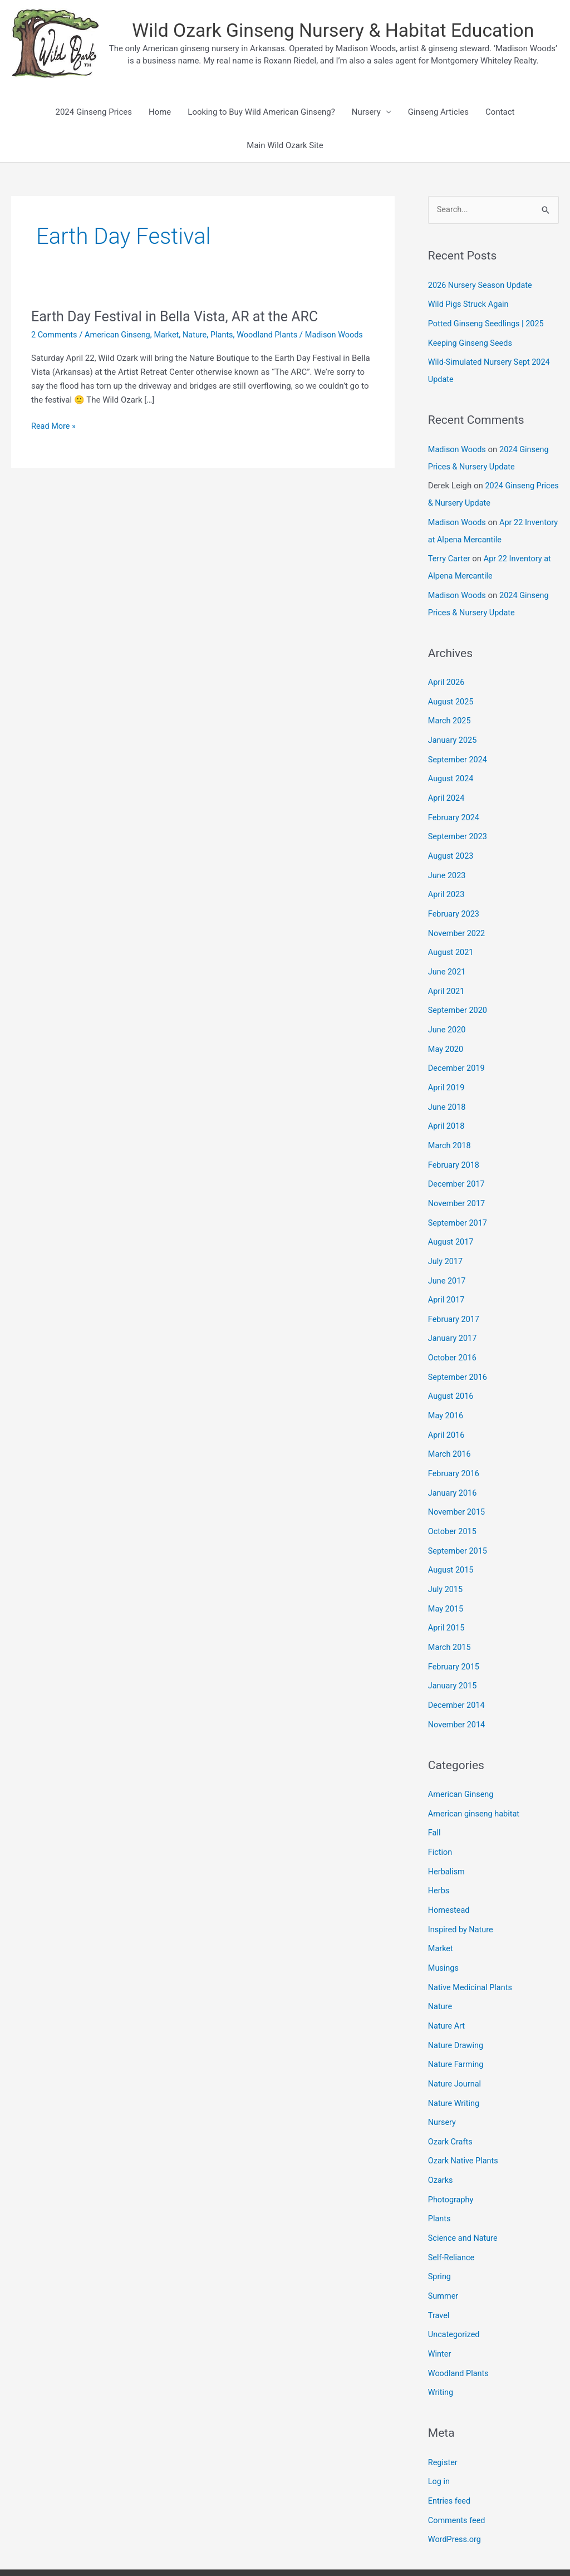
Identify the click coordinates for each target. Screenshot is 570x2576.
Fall (434, 1796)
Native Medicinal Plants (471, 1947)
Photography (451, 2153)
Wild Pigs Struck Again (470, 304)
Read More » (54, 438)
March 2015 (450, 1614)
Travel (439, 2266)
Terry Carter (450, 553)
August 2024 (451, 768)
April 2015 (447, 1595)
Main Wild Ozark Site (285, 145)
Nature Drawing (456, 2003)
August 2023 (451, 844)
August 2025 (451, 693)
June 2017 (447, 1257)
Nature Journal (455, 2041)
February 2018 (454, 1144)
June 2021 (447, 957)
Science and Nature (464, 2191)
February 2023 (454, 900)
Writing (441, 2342)
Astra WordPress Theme (434, 2545)
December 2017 (457, 1163)
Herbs (439, 1853)
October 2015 (453, 1502)
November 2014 (457, 1689)
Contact (499, 112)
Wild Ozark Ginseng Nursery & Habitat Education (333, 30)
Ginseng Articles (438, 112)
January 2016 (453, 1464)
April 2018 (447, 1107)
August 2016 (451, 1370)
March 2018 (450, 1126)
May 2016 (446, 1389)
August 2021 (451, 938)
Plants (228, 335)
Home (160, 112)
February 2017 (454, 1295)
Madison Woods (458, 447)
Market (171, 335)
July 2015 (446, 1558)
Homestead (449, 1872)
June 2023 (447, 863)
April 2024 (447, 787)
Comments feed (458, 2467)
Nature (200, 335)
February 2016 (454, 1445)
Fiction (440, 1815)
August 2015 (451, 1539)
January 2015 (453, 1652)
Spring (440, 2229)
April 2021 (447, 976)
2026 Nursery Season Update (482, 286)
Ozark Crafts (451, 2097)
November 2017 (457, 1182)
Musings (444, 1928)
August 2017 (451, 1219)
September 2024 (458, 750)
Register (443, 2411)
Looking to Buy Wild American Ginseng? (261, 112)
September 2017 (458, 1201)
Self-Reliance (452, 2210)
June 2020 (447, 1013)
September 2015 (458, 1520)
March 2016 (450, 1427)
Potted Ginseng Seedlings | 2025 (488, 323)
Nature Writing (454, 2060)
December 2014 (457, 1671)
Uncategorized (454, 2285)
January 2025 (453, 731)
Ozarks (441, 2135)
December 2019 (457, 1051)
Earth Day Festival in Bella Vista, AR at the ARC (180, 316)
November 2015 (457, 1483)
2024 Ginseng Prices (93, 112)
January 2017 (453, 1314)
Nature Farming (456, 2022)
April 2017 (447, 1276)
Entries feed (450, 2448)
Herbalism (447, 1834)
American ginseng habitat (475, 1777)
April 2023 (447, 881)
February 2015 (454, 1633)
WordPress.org (455, 2486)
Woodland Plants (275, 335)
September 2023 (458, 825)
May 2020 (446, 1032)
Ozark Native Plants (464, 2116)
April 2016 (447, 1408)
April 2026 (447, 675)
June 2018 (447, 1088)
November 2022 (457, 919)
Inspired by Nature (461, 1891)
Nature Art (447, 1985)
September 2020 (458, 994)
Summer (444, 2247)
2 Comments (55, 335)
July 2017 (446, 1238)
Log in (439, 2430)
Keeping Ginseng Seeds (471, 342)
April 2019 (447, 1069)
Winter (440, 2304)
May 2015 (446, 1577)
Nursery (366, 112)
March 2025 (450, 712)
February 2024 (454, 806)
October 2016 (453, 1333)
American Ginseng (120, 335)
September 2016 (458, 1351)
